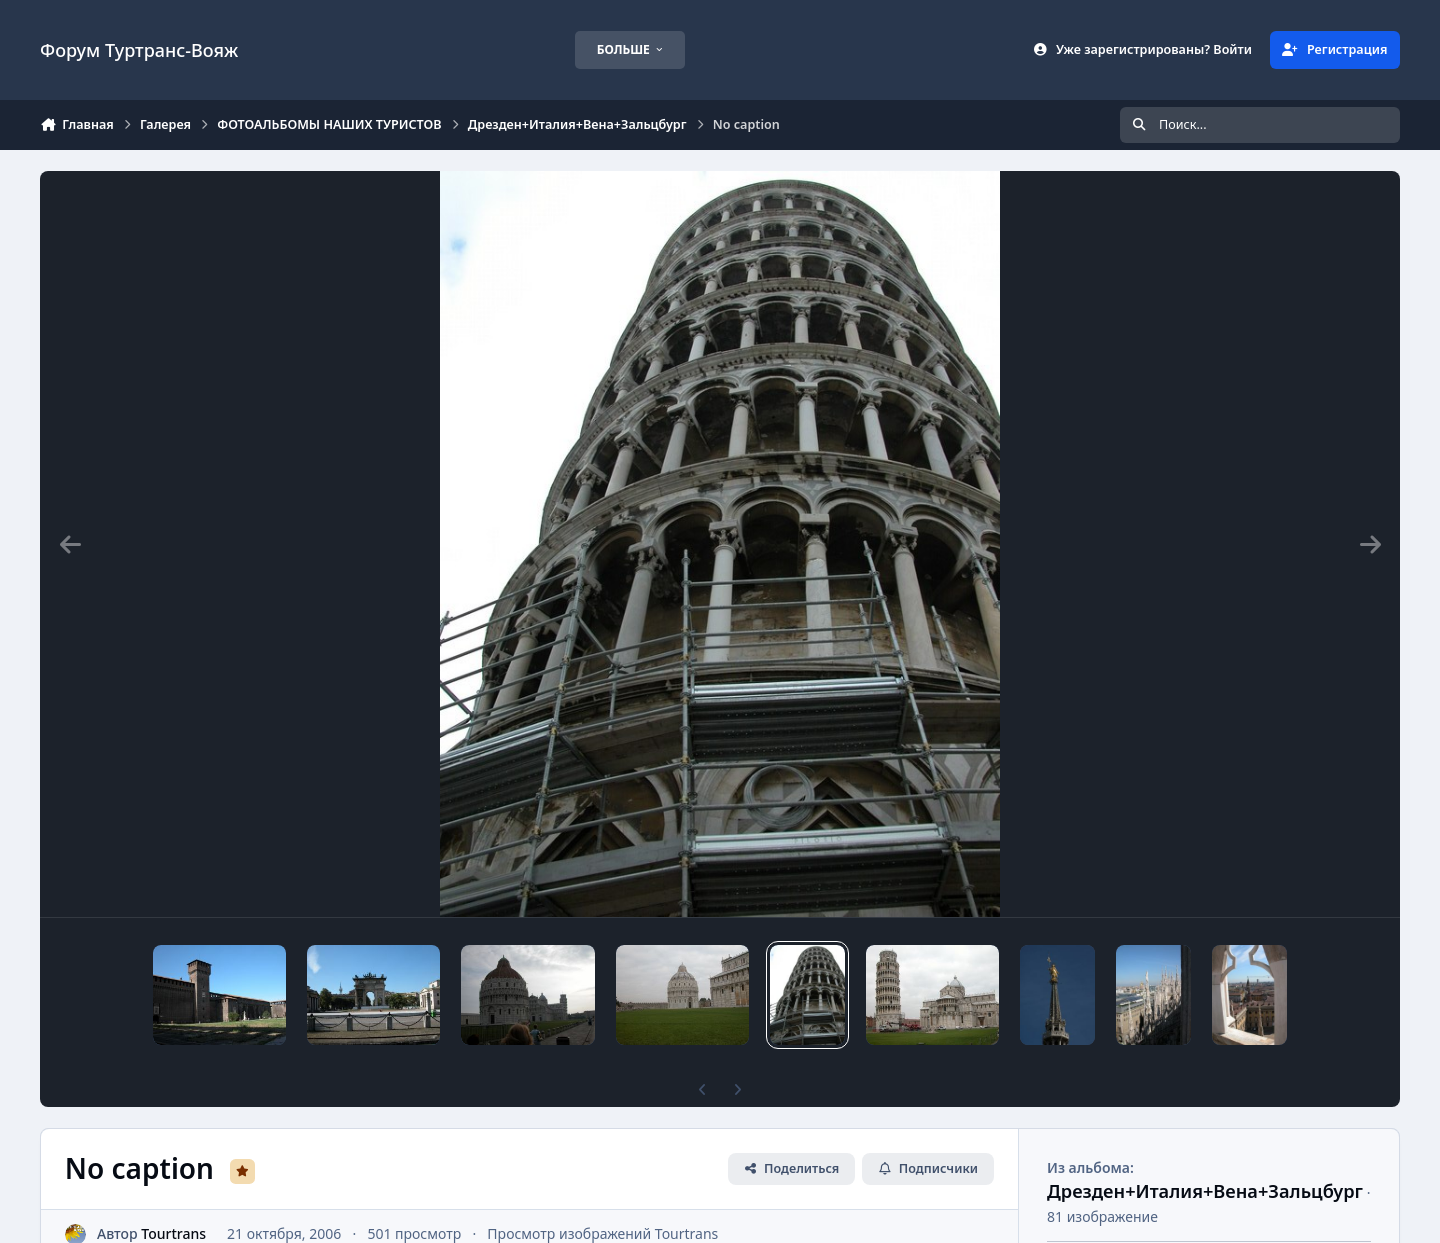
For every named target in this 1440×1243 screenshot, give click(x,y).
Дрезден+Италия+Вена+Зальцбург (1205, 1157)
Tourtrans (173, 1199)
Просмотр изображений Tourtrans (602, 1199)
